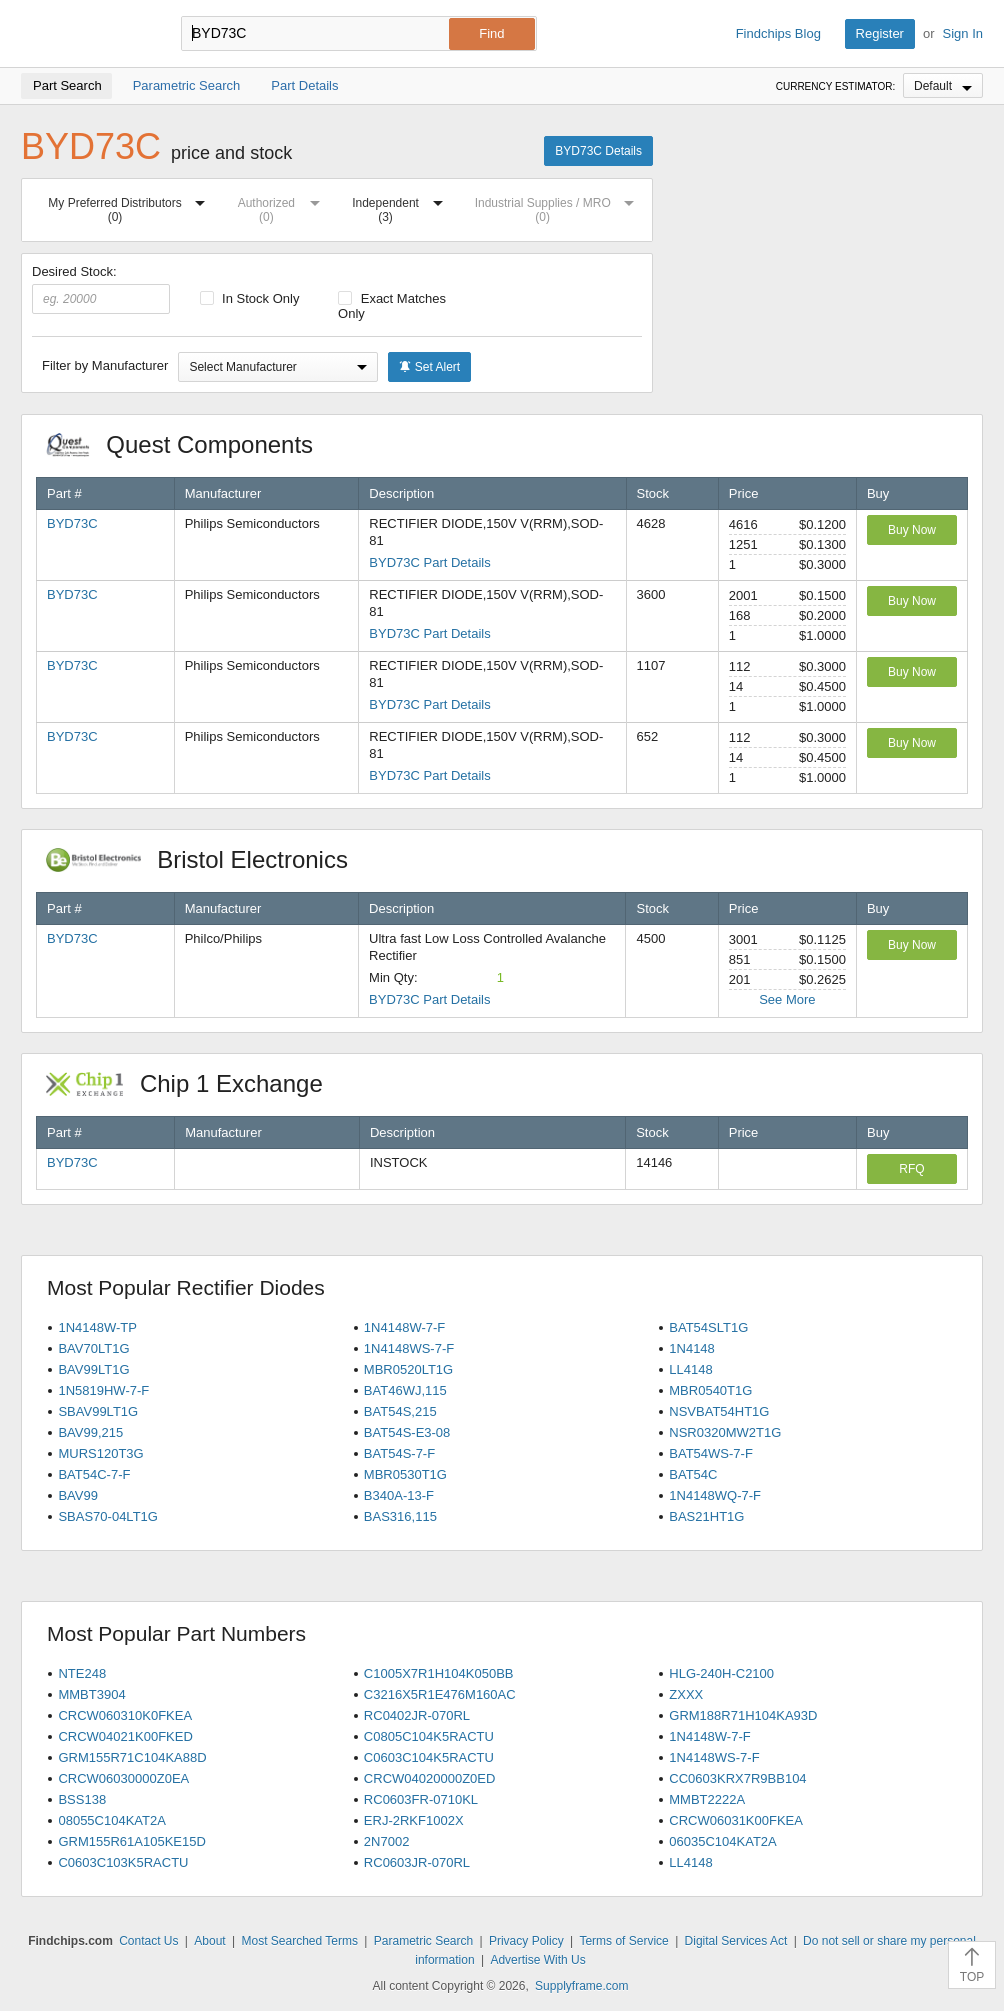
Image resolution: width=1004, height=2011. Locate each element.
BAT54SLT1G (708, 1327)
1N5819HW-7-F (103, 1390)
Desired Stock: (101, 289)
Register (880, 33)
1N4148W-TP (97, 1327)
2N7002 (387, 1841)
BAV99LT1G (93, 1369)
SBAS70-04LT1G (107, 1516)
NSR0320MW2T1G (725, 1432)
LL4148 (690, 1369)
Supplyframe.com (581, 1986)
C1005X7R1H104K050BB (439, 1673)
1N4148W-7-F (404, 1327)
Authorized (283, 206)
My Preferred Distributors (130, 206)
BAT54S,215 (400, 1411)
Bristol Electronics (207, 859)
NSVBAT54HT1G (719, 1411)
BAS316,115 (400, 1516)
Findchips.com (86, 34)
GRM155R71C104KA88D (132, 1757)
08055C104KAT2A (111, 1820)
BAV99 (78, 1495)
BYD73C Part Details (429, 562)
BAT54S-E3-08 (407, 1432)
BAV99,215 (90, 1432)
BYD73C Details (598, 151)
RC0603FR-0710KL (421, 1799)
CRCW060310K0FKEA (125, 1715)
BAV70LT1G (93, 1348)
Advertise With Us (537, 1960)
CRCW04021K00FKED (125, 1736)
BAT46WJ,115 (405, 1390)
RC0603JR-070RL (417, 1862)
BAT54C (693, 1474)
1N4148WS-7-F (409, 1348)
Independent (401, 206)
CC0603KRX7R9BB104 (737, 1778)
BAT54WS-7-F (711, 1453)
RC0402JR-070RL (417, 1715)
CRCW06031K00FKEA (736, 1820)
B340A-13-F (399, 1495)
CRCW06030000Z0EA (123, 1778)
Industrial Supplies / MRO (558, 206)
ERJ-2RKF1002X (414, 1820)
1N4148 (692, 1348)
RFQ (911, 1169)
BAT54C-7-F (94, 1474)
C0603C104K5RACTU (429, 1757)
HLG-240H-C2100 (721, 1673)
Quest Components (190, 444)
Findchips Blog (778, 33)
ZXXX (686, 1694)
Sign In (963, 33)
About (209, 1941)
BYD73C (72, 523)
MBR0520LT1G (408, 1369)
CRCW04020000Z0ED (430, 1778)
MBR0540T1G (710, 1390)
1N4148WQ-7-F (715, 1495)
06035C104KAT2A (722, 1841)
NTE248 (82, 1673)
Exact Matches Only (392, 306)
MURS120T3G (100, 1453)
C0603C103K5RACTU (123, 1862)
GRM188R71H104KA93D (743, 1715)
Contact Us (148, 1941)
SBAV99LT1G (98, 1411)
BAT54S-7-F (399, 1453)
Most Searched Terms (299, 1941)
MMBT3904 (91, 1694)
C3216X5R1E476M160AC (440, 1694)
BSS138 (82, 1799)
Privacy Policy (526, 1941)
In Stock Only (250, 298)
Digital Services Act (736, 1941)
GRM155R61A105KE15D (131, 1841)
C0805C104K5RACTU (429, 1736)
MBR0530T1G (405, 1474)
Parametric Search (423, 1941)
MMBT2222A (707, 1799)
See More (787, 999)
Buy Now (912, 530)
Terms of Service (623, 1941)
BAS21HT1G (706, 1516)
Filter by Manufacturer (105, 365)
